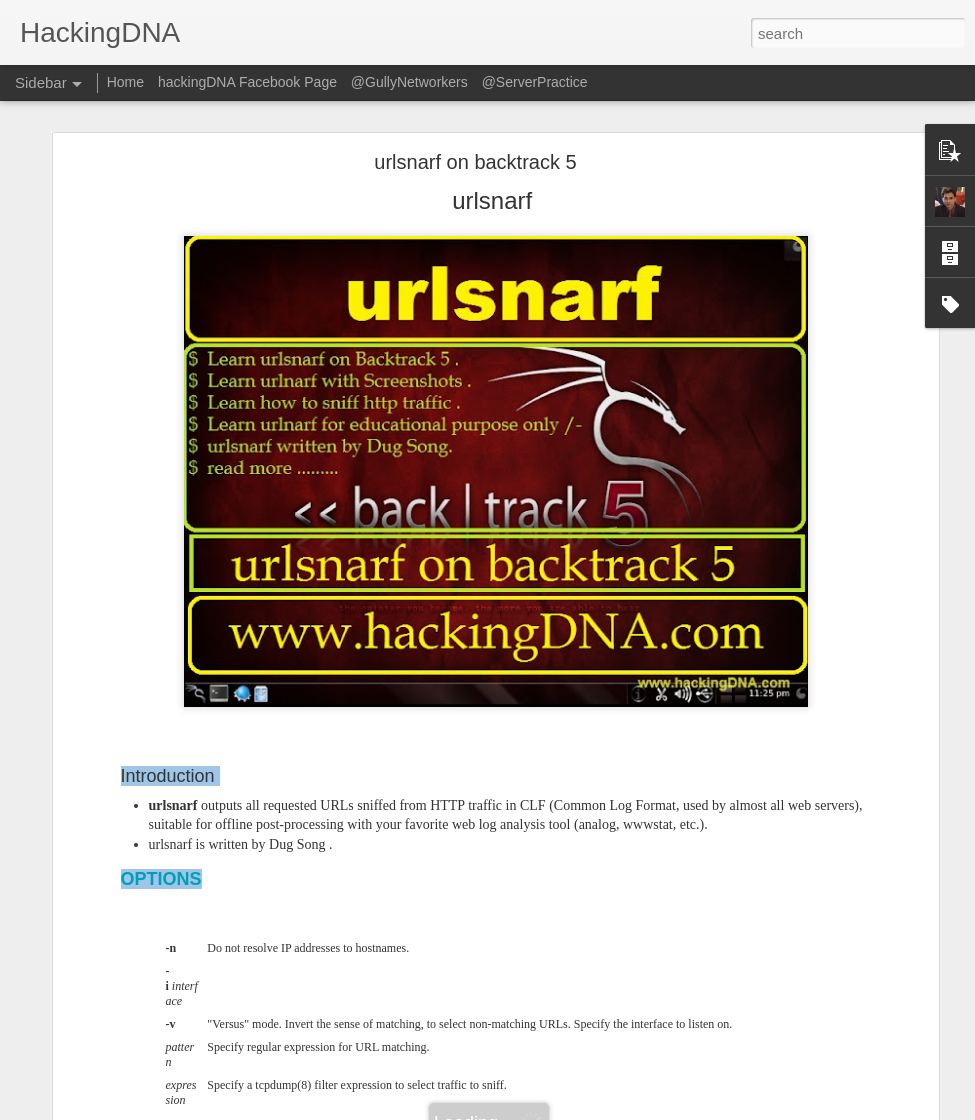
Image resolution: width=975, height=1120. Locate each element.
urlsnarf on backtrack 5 (475, 162)
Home (125, 82)
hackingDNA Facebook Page (247, 82)
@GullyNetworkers (409, 82)
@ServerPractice (535, 82)
